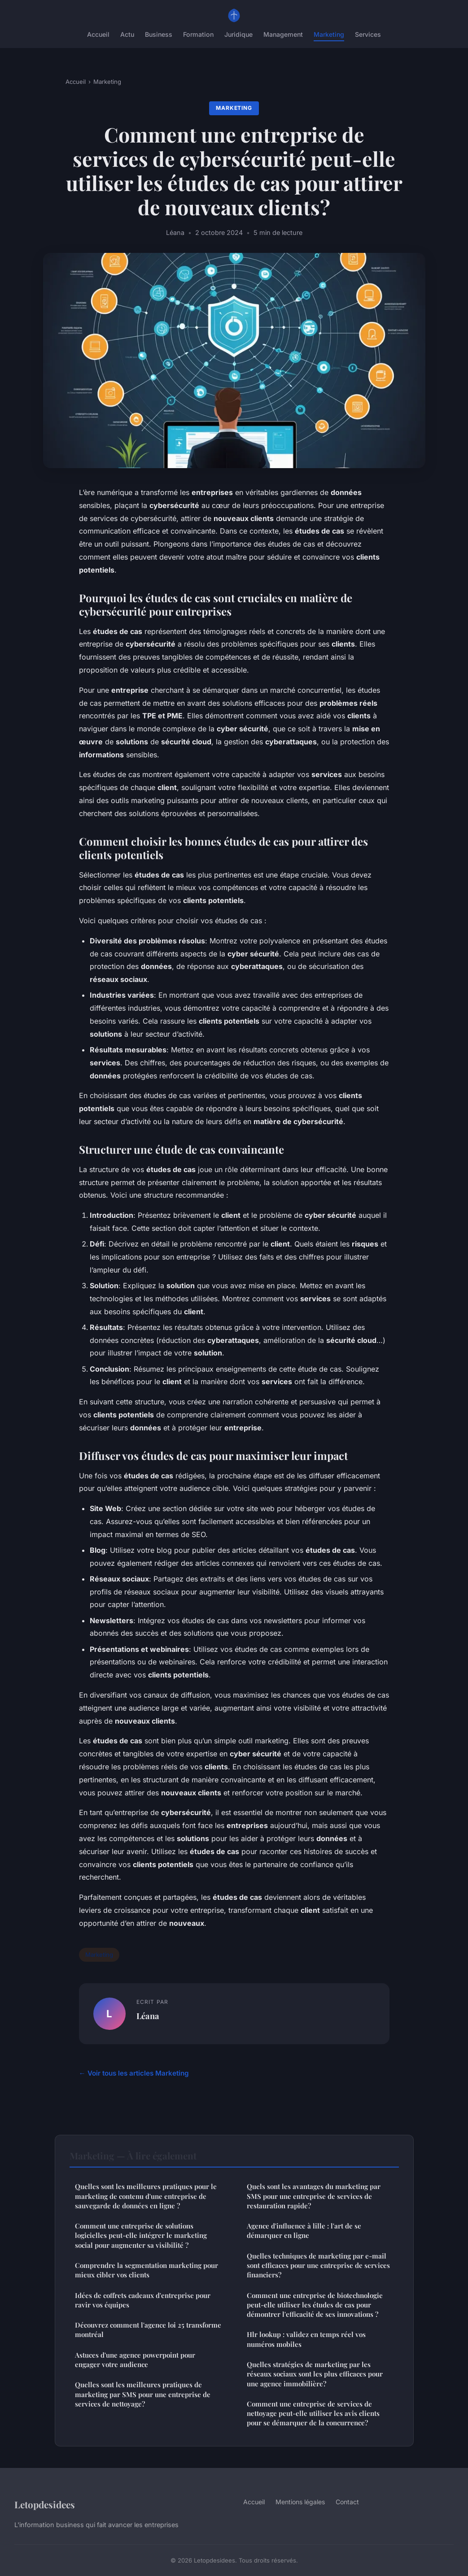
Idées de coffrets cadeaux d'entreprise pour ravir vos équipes (142, 2300)
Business (158, 34)
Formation (198, 34)
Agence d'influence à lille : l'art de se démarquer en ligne (304, 2230)
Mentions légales (300, 2502)
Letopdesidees (44, 2504)
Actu (127, 34)
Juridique (238, 34)
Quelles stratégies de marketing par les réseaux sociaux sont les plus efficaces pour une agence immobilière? (315, 2374)
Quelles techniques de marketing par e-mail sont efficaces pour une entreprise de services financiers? (318, 2265)
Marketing (329, 34)
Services (368, 34)
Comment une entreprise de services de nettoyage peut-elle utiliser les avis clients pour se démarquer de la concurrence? (313, 2413)
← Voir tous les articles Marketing (134, 2073)
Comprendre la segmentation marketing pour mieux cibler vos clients (146, 2270)
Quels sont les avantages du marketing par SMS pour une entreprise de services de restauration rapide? (314, 2196)
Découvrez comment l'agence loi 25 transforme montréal (148, 2329)
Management (283, 34)
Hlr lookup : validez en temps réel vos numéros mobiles (306, 2339)
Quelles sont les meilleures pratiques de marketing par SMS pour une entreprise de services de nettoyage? (142, 2394)
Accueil (98, 34)
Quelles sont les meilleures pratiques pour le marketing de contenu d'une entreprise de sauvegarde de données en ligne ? (146, 2196)
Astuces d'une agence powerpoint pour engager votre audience (135, 2359)
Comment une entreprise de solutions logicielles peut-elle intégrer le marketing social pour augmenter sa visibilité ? (141, 2235)
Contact (347, 2502)
